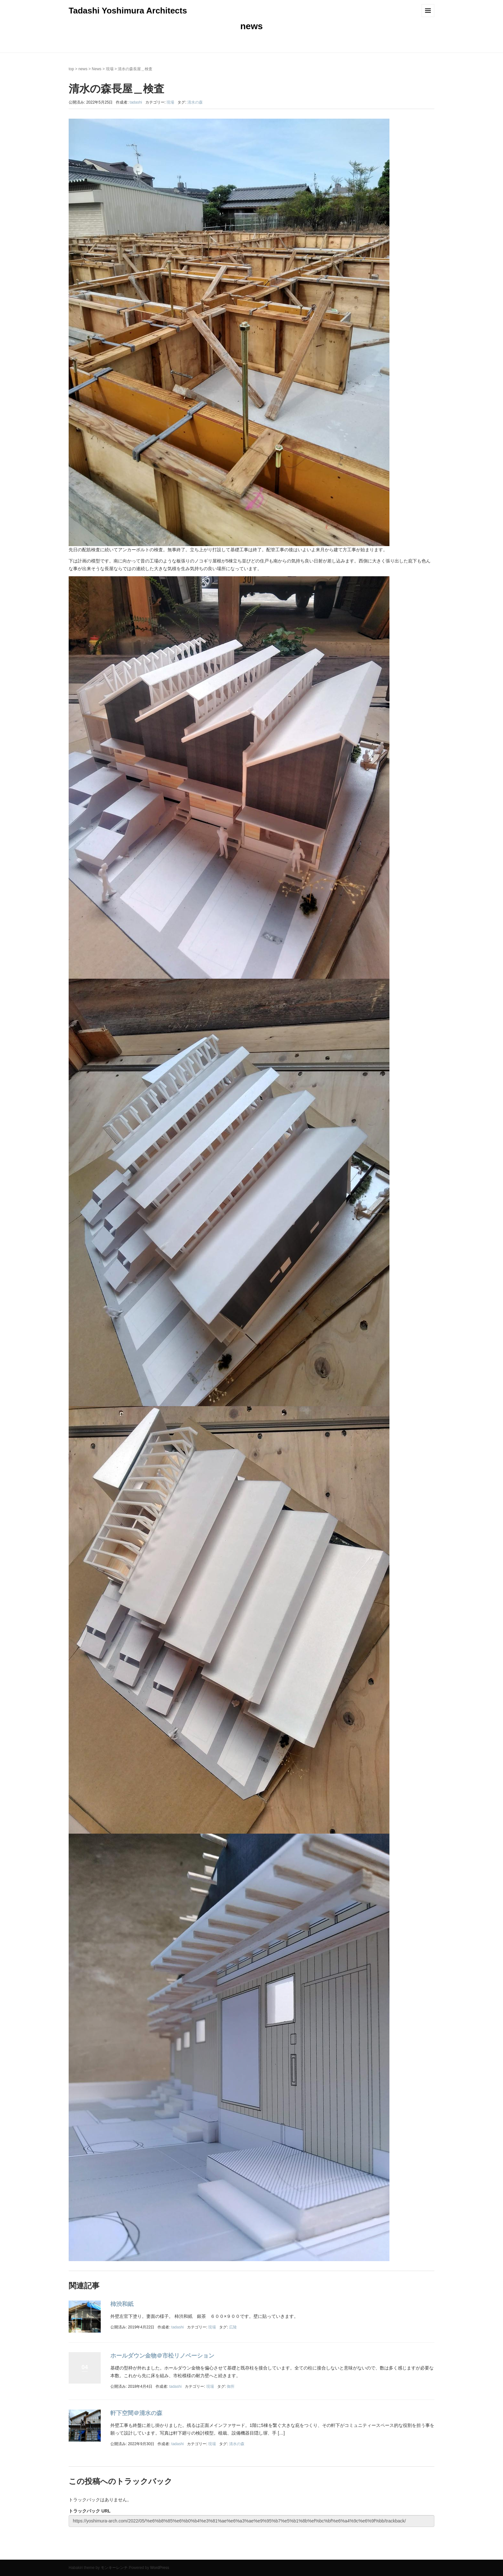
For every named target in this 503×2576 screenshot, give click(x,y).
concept (140, 2553)
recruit (150, 2553)
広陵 (233, 2327)
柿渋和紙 (121, 2304)
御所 (230, 2386)
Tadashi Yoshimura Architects (128, 10)
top (71, 69)
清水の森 (195, 102)
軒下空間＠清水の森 (136, 2413)
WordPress (159, 2567)
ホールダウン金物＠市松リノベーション (162, 2355)
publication (130, 2553)
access (101, 2553)
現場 (110, 69)
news (82, 69)
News (96, 69)
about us (81, 2553)
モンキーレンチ (114, 2567)
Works (121, 2553)
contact (91, 2553)
